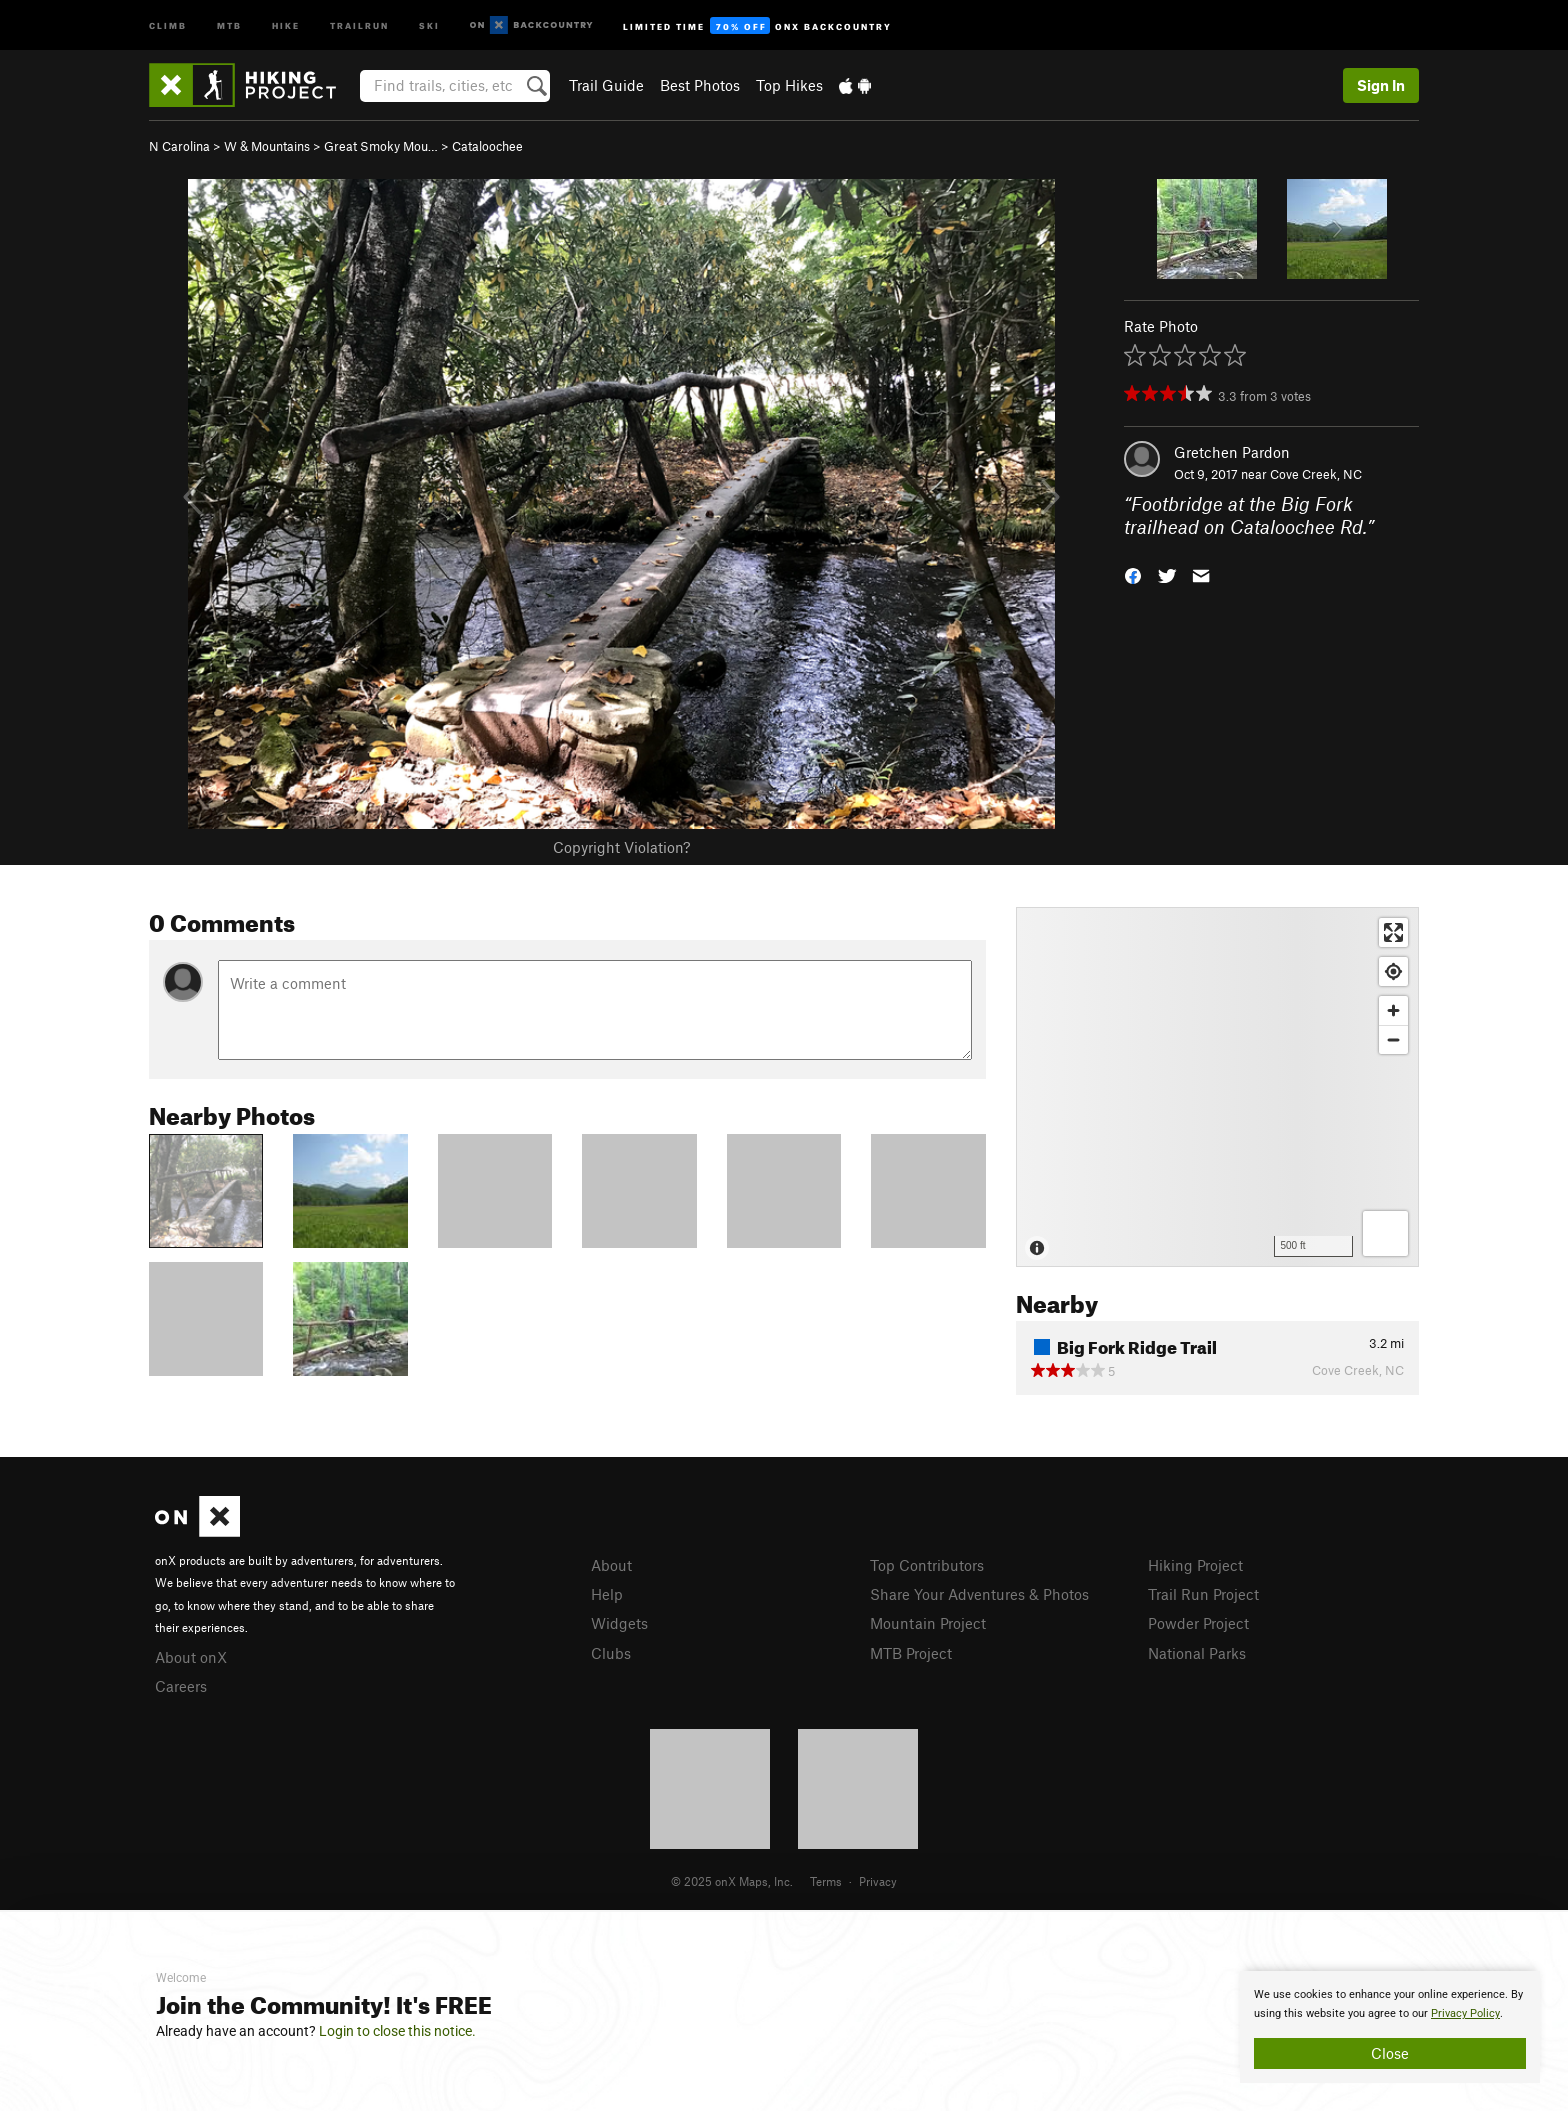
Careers (181, 1686)
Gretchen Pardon (1232, 452)
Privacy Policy (1465, 2013)
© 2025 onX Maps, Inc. (732, 1881)
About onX (191, 1657)
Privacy (878, 1881)
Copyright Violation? (621, 847)
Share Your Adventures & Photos (979, 1594)
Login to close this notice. (397, 2031)
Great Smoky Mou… (381, 146)
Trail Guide (606, 85)
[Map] (1217, 1087)
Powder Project (1198, 1623)
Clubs (611, 1653)
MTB (229, 24)
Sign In (1381, 85)
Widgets (619, 1623)
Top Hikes (789, 85)
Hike (286, 24)
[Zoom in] (1393, 1010)
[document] (1390, 2027)
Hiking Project (1195, 1565)
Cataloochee (487, 146)
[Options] (1385, 1233)
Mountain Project (928, 1623)
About (611, 1565)
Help (607, 1594)
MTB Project (911, 1653)
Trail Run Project (1203, 1594)
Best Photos (700, 85)
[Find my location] (1393, 971)
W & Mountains (267, 146)
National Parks (1197, 1653)
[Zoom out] (1393, 1039)
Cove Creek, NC (1316, 474)
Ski (429, 24)
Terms (826, 1881)
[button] (1133, 573)
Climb (168, 24)
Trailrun (359, 24)
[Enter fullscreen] (1393, 932)
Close (1390, 2053)
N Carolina (179, 146)
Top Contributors (927, 1565)
